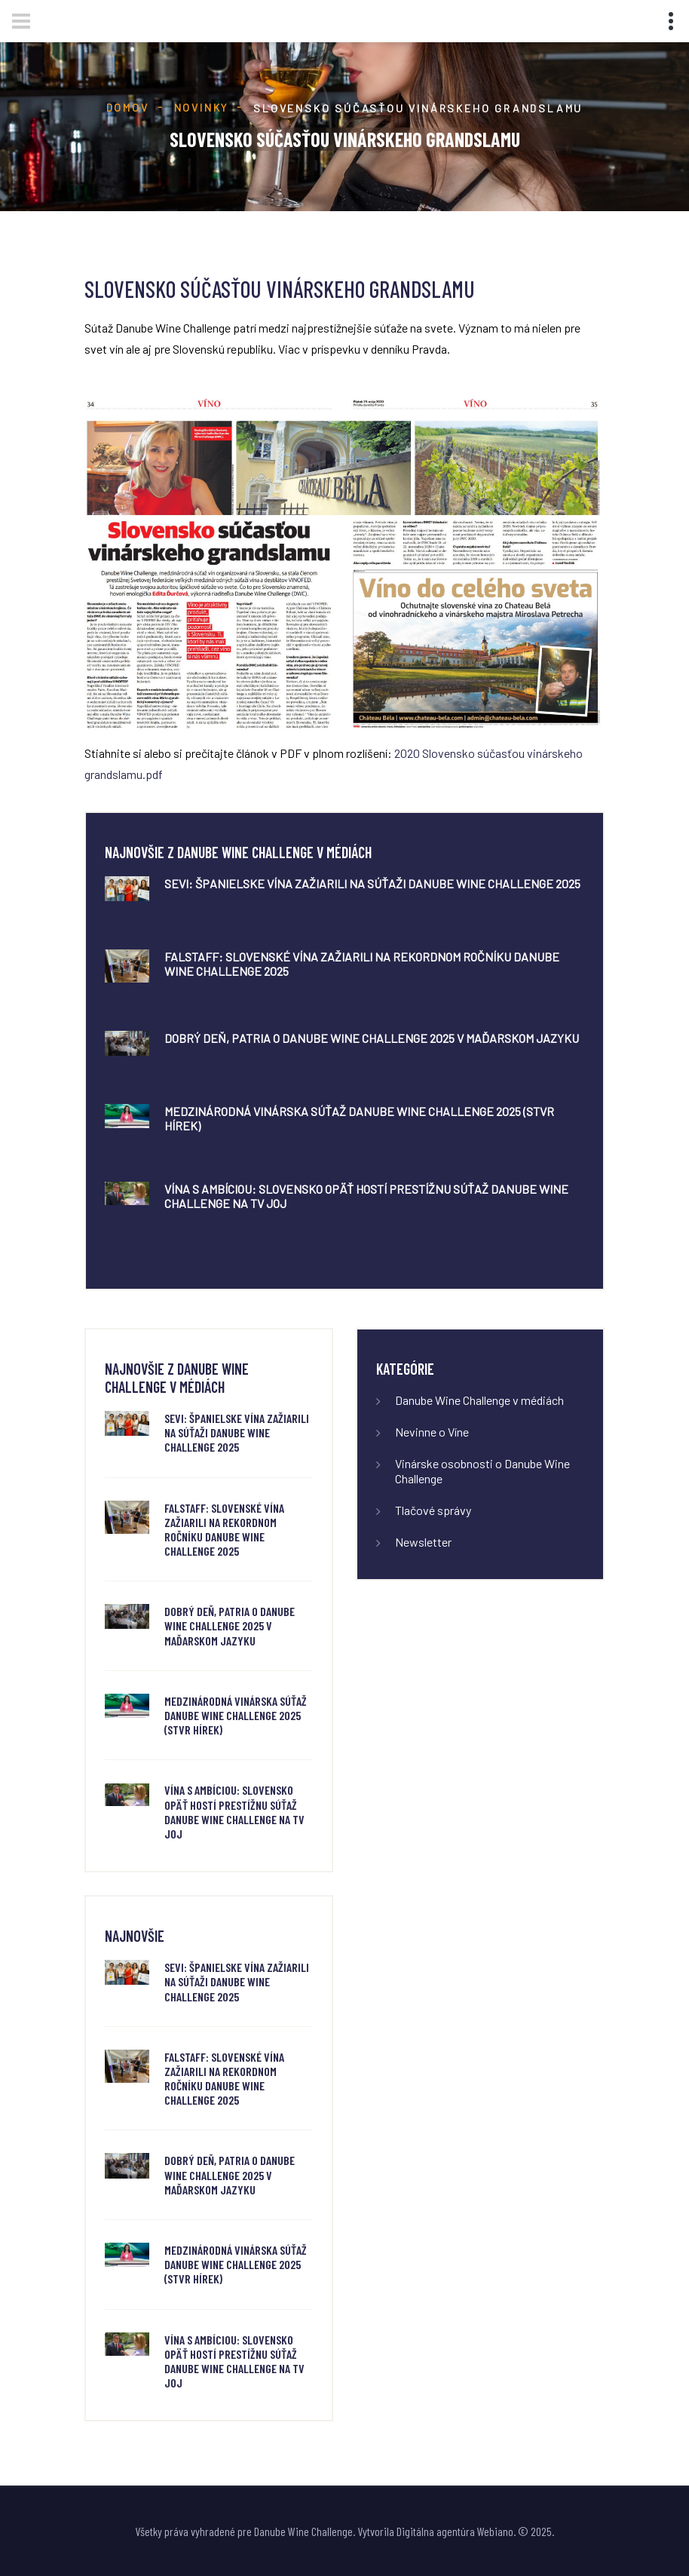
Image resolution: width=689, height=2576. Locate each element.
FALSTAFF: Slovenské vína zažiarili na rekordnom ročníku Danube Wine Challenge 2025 (224, 1530)
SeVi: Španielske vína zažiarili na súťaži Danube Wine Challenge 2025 (372, 883)
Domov (127, 107)
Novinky (201, 107)
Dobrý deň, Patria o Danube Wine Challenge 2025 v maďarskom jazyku (371, 1038)
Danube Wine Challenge (303, 2531)
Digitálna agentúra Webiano (455, 2531)
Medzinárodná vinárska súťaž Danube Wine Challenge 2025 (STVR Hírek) (235, 1715)
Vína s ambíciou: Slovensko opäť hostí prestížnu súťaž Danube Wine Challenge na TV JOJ (234, 1812)
